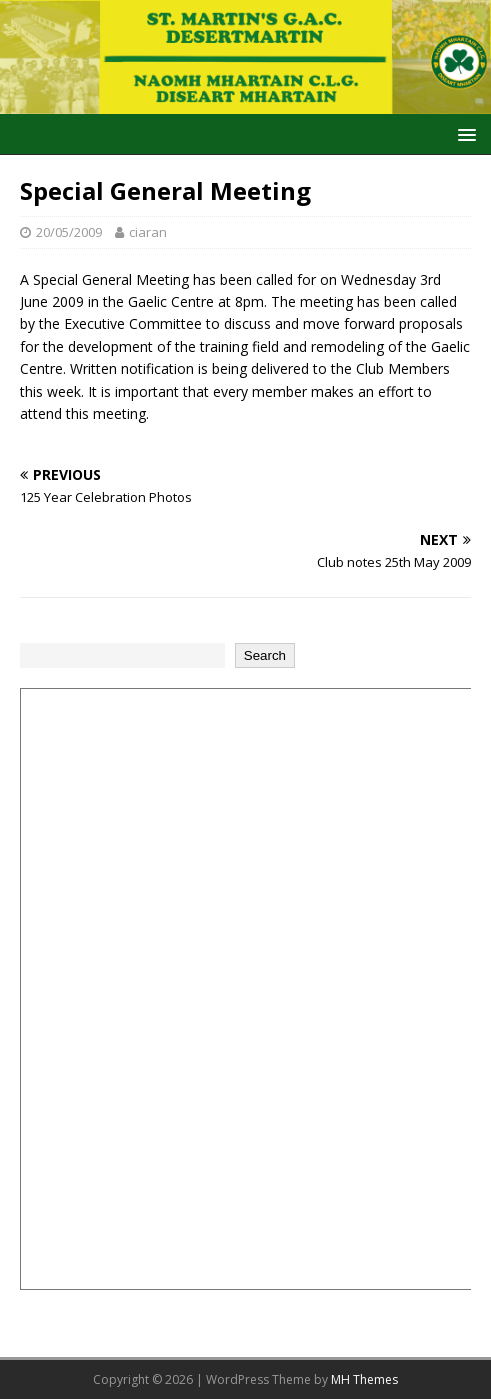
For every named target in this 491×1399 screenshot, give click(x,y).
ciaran (148, 232)
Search (265, 655)
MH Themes (364, 1379)
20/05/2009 (69, 232)
